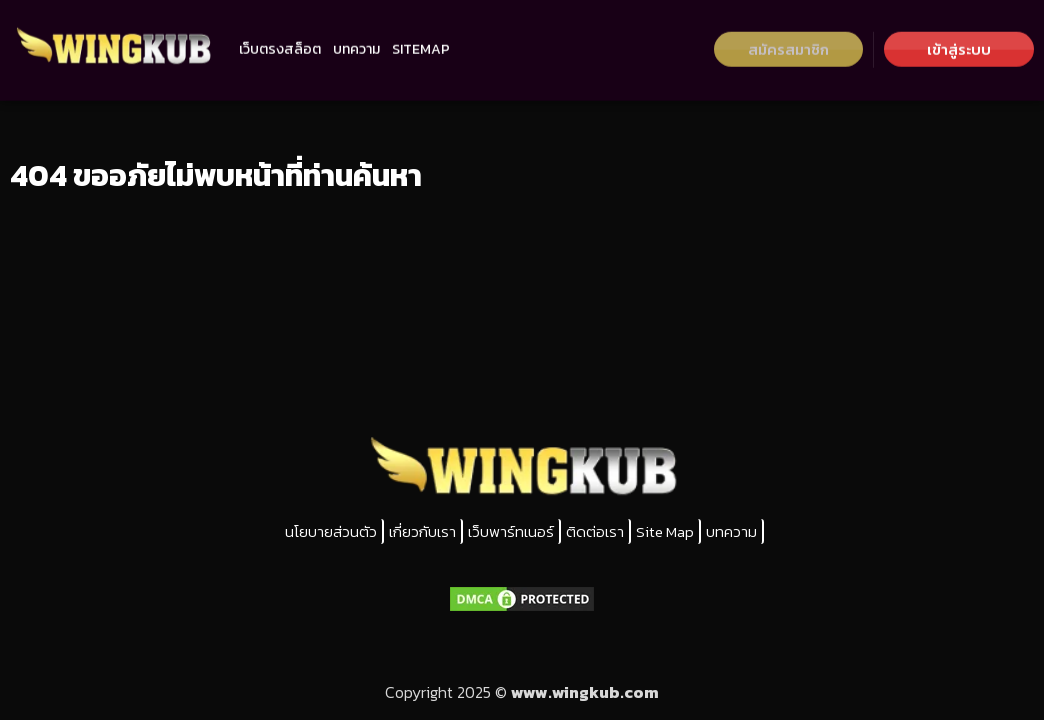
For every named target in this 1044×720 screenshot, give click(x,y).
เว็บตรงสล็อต (280, 41)
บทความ (356, 41)
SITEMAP (421, 41)
